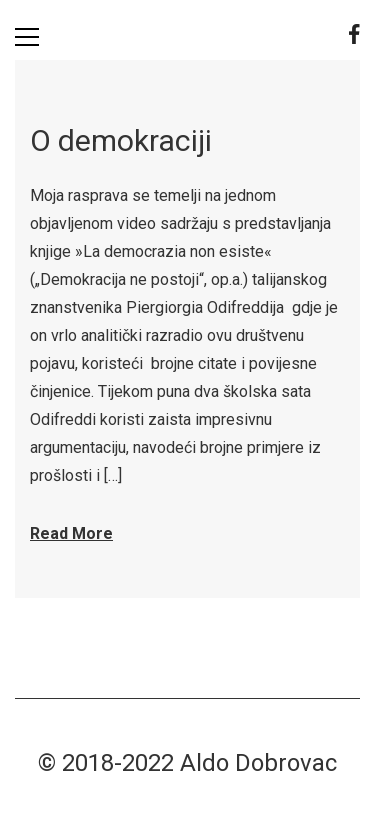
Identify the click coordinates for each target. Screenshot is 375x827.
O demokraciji (121, 140)
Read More (71, 533)
